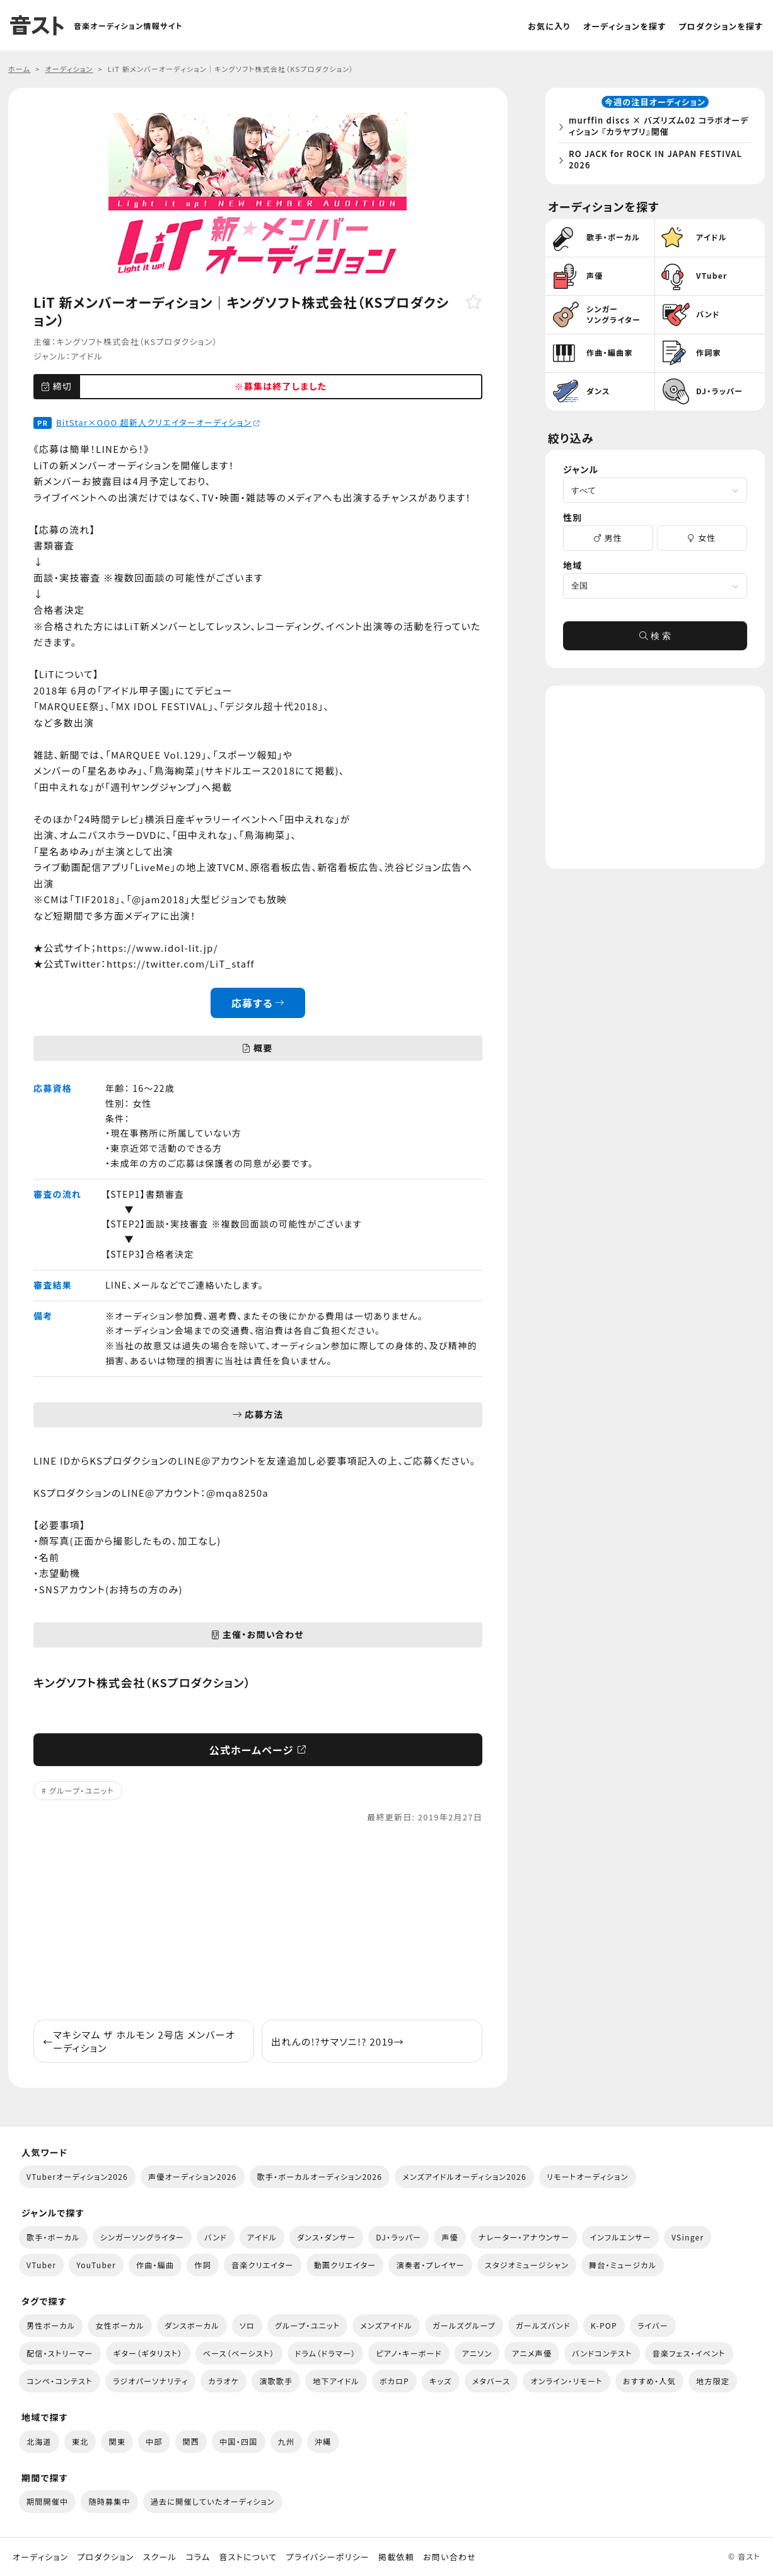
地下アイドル (336, 2380)
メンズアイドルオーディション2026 (464, 2176)
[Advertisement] (257, 1922)
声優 (449, 2237)
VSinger (687, 2237)
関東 (116, 2441)
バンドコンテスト (602, 2353)
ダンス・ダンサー (326, 2237)
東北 (80, 2441)
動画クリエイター (345, 2264)
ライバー (652, 2325)
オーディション (40, 2557)
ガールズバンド (543, 2325)
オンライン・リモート (566, 2380)
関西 (191, 2441)
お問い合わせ (449, 2557)
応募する (258, 1002)
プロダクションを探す (720, 26)
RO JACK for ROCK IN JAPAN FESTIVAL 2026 (659, 161)
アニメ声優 (532, 2353)
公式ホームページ (258, 1749)
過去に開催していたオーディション (213, 2501)
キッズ (440, 2380)
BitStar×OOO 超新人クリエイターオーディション (158, 422)
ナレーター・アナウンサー (524, 2237)
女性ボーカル (119, 2325)
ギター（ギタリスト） (148, 2353)
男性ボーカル (50, 2325)
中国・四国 (238, 2441)
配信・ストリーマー (59, 2353)
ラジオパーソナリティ (151, 2380)
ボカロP (394, 2380)
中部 (154, 2441)
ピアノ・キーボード (408, 2353)
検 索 (655, 640)
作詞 (202, 2264)
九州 (286, 2441)
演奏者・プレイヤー (430, 2264)
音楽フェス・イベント (689, 2353)
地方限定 (712, 2380)
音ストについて (248, 2557)
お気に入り (549, 26)
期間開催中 (47, 2501)
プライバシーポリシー (327, 2557)
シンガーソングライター (142, 2237)
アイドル (87, 356)
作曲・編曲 (155, 2264)
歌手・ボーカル (53, 2237)
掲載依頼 (396, 2557)
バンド (215, 2237)
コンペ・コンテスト (59, 2380)
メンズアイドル (386, 2325)
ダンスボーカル (192, 2325)
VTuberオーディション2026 (77, 2176)
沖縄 (323, 2441)
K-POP (604, 2325)
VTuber (41, 2264)
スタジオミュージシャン (527, 2264)
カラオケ (223, 2380)
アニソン (477, 2353)
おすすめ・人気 (649, 2380)
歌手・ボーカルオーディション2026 (320, 2176)
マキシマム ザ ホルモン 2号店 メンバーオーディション (139, 2041)
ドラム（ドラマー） (325, 2353)
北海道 (39, 2441)
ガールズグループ (464, 2325)
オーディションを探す (624, 26)
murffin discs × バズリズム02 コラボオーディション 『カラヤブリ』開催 (658, 127)
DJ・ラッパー (398, 2237)
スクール (160, 2557)
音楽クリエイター (262, 2264)
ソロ (247, 2325)
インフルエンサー (620, 2237)
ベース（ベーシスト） (239, 2353)
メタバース (491, 2380)
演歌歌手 (276, 2380)
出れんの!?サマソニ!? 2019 (337, 2041)
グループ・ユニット (81, 1790)
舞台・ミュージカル (622, 2264)
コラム (197, 2557)
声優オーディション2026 (192, 2176)
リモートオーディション (588, 2176)
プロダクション (105, 2557)
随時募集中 (109, 2501)
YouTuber (96, 2264)
